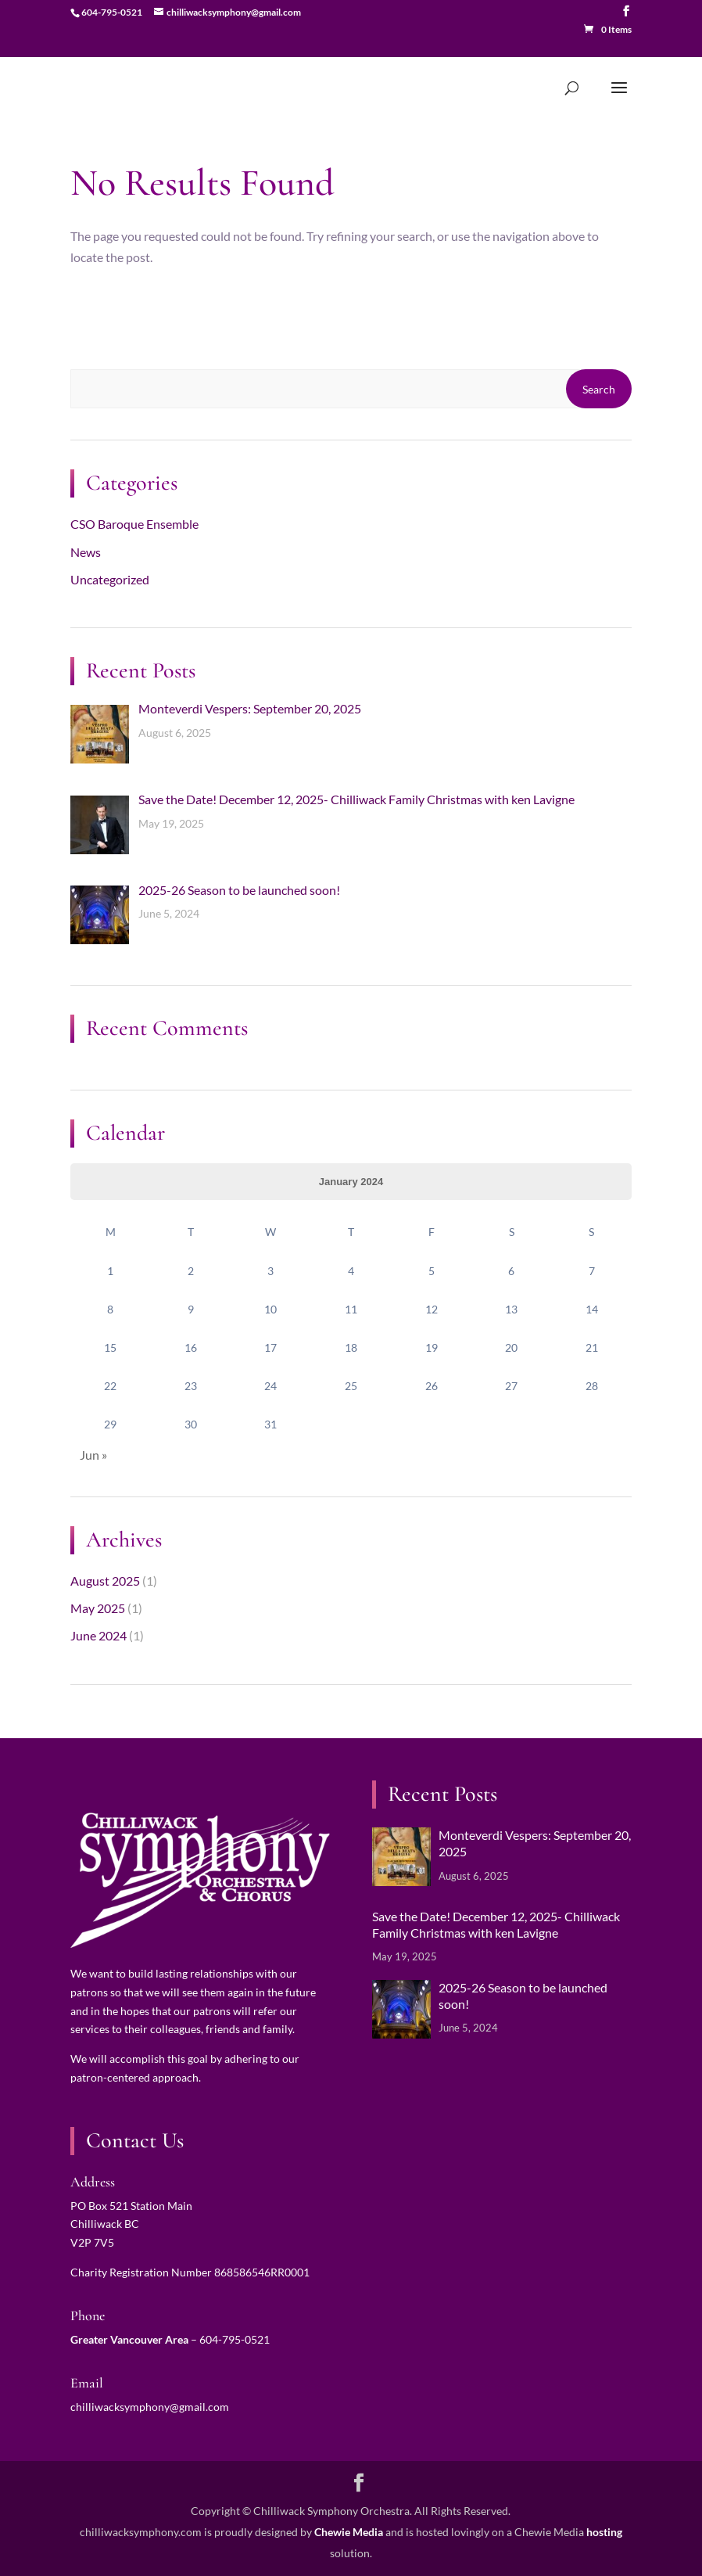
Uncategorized (109, 579)
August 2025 (105, 1580)
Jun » (93, 1454)
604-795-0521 (234, 2339)
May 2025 (97, 1608)
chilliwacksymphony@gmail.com (149, 2406)
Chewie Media (348, 2531)
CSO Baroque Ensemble (134, 523)
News (85, 551)
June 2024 (98, 1635)
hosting (604, 2531)
